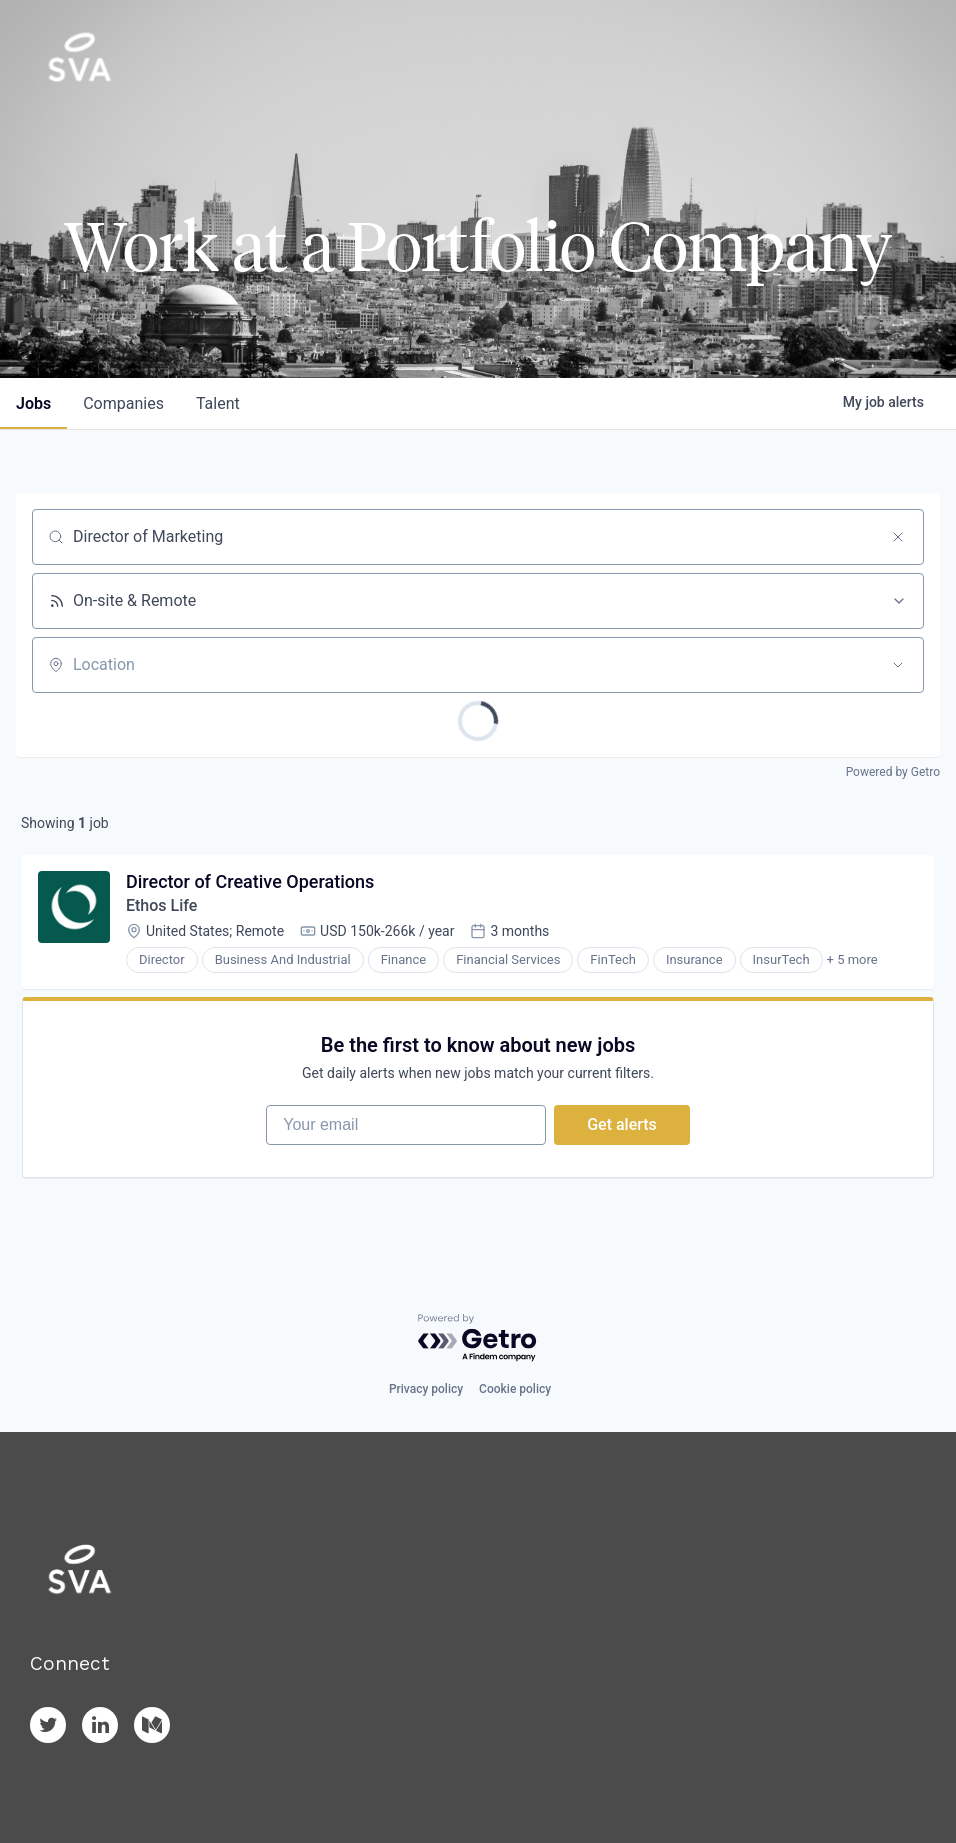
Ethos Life (161, 905)
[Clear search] (898, 537)
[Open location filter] (898, 665)
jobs (33, 403)
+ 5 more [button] (852, 959)
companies (123, 403)
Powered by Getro (893, 772)
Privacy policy (426, 1389)
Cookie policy (515, 1389)
